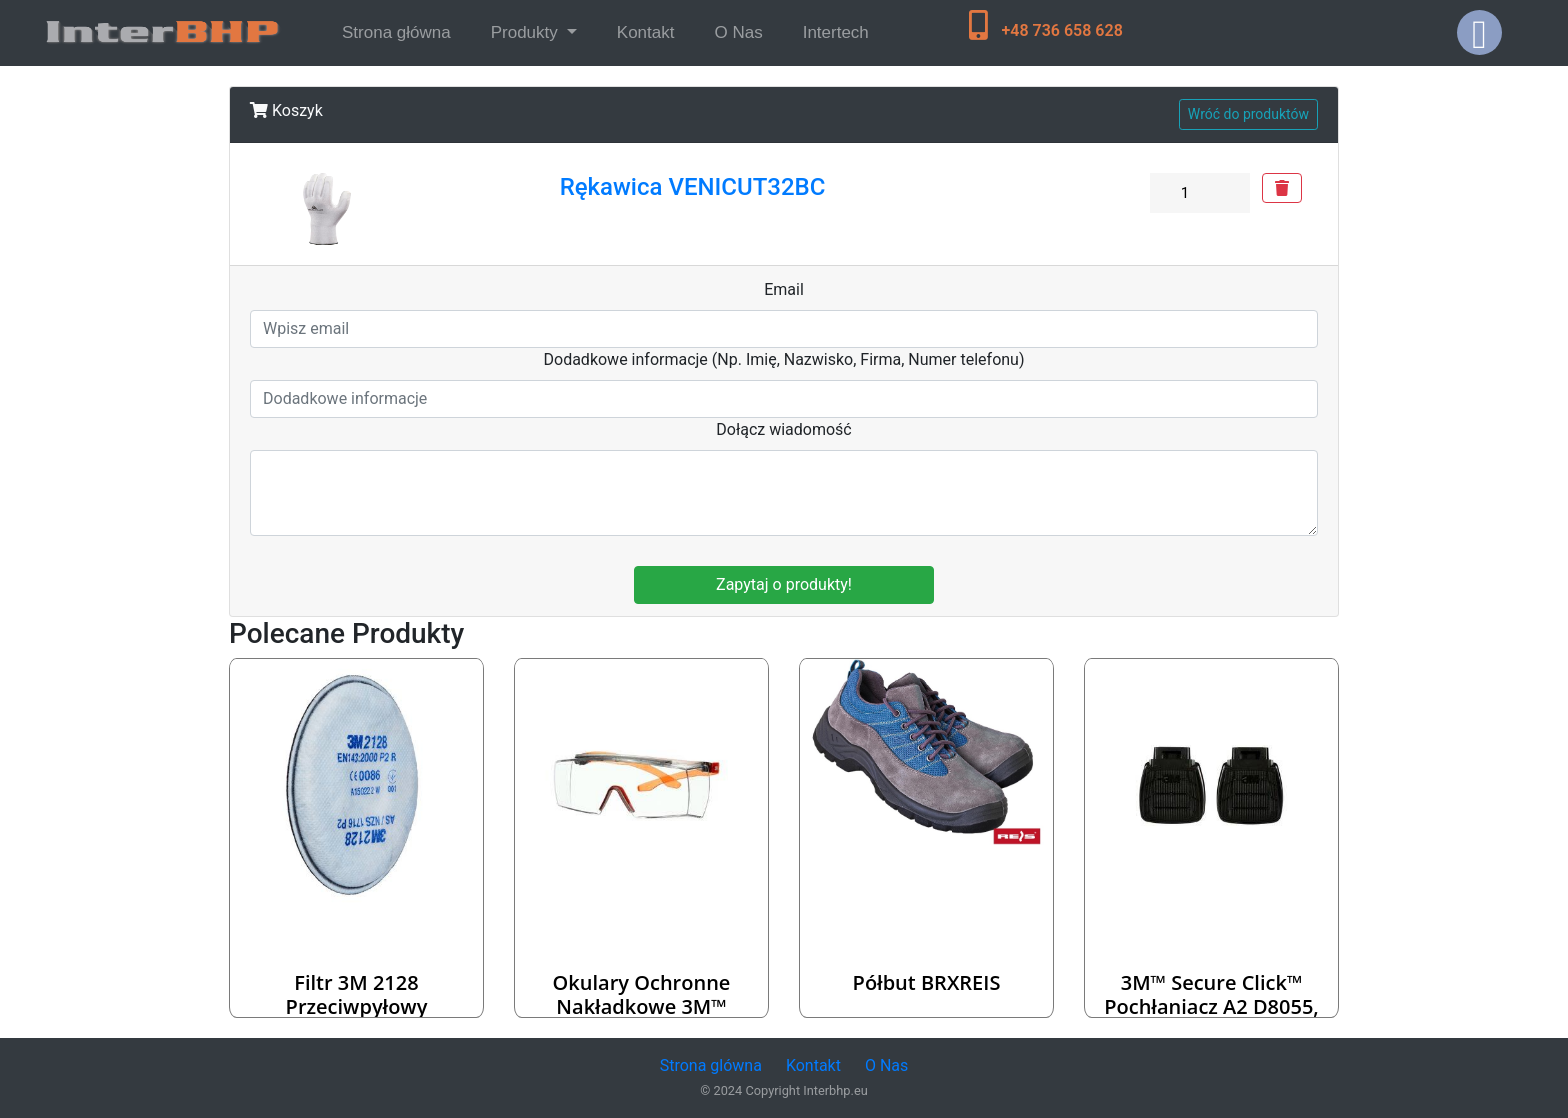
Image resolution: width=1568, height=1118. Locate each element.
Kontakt (646, 32)
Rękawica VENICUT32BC (693, 187)
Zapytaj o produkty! (784, 584)
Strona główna (400, 30)
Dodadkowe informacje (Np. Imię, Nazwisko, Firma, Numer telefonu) (784, 359)
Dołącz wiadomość (784, 429)
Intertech (836, 32)
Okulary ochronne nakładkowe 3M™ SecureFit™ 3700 (642, 1006)
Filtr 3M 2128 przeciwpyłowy (357, 994)
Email (784, 289)
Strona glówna (711, 1065)
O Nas (738, 32)
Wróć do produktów (1248, 114)
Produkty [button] (527, 32)
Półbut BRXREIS (927, 982)
